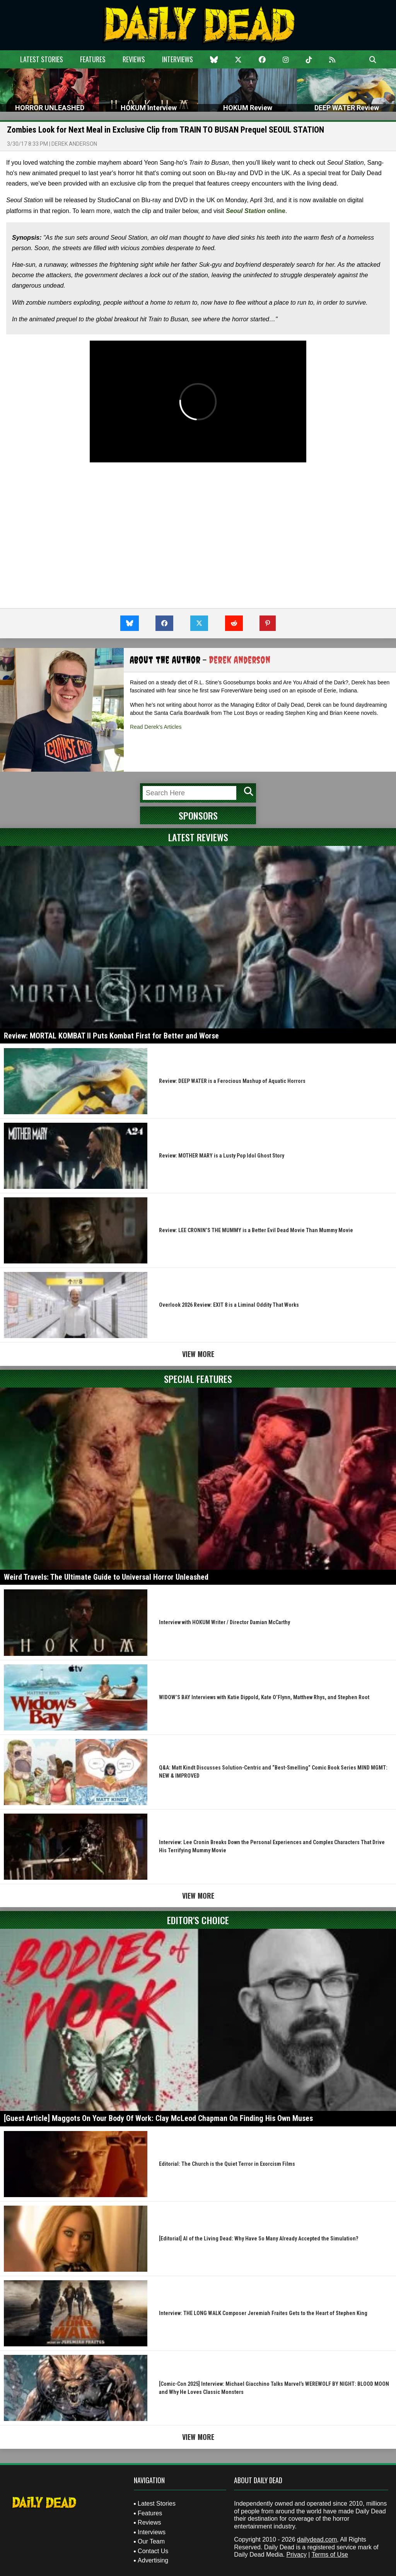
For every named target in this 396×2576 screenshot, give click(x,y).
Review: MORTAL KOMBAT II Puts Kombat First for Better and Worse (111, 1035)
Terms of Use (330, 2554)
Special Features (198, 1379)
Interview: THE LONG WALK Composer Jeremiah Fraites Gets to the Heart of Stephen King (263, 2313)
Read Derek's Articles (155, 727)
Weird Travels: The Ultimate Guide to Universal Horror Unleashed (106, 1577)
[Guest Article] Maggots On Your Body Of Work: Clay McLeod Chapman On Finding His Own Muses (158, 2118)
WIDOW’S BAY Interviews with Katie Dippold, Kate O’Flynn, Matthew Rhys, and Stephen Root (264, 1697)
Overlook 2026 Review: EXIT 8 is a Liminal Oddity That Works (229, 1305)
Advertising (153, 2560)
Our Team (151, 2541)
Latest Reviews (198, 837)
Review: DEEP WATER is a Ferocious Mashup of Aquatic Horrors (232, 1081)
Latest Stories (41, 59)
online (255, 211)
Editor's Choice (198, 1920)
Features (93, 59)
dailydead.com (317, 2539)
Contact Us (153, 2551)
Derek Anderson (74, 144)
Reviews (134, 59)
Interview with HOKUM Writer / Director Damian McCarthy (224, 1622)
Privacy (296, 2554)
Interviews (177, 59)
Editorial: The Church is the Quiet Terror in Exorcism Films (227, 2164)
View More (198, 1354)
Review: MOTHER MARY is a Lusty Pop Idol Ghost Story (221, 1155)
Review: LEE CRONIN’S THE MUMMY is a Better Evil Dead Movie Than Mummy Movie (256, 1230)
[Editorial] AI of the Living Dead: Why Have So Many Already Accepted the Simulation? (258, 2238)
